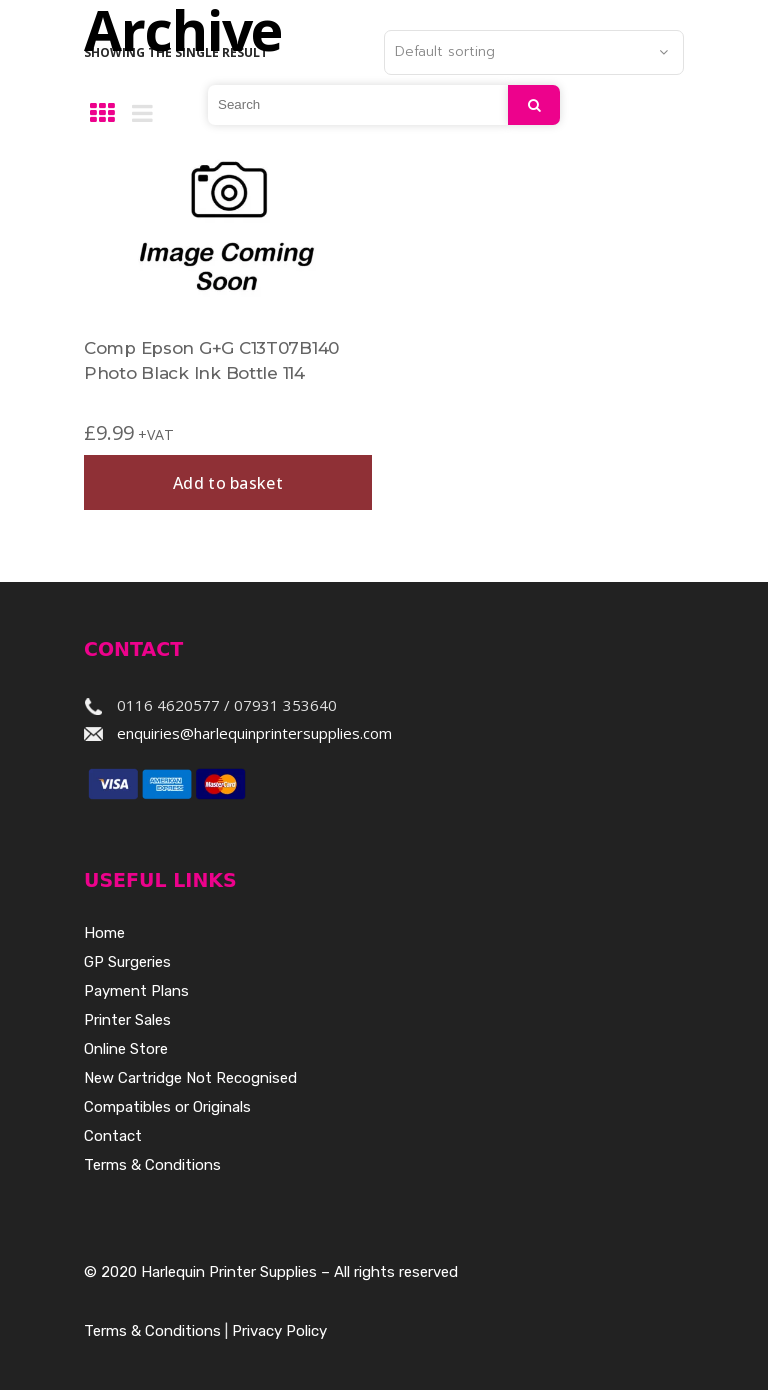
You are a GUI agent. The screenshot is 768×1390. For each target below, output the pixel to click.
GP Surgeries (127, 962)
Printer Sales (127, 1020)
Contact (113, 1136)
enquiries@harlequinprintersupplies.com (254, 733)
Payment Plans (136, 991)
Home (104, 933)
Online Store (126, 1049)
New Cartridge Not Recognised (190, 1078)
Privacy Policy (279, 1331)
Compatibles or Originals (167, 1107)
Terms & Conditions (152, 1165)
